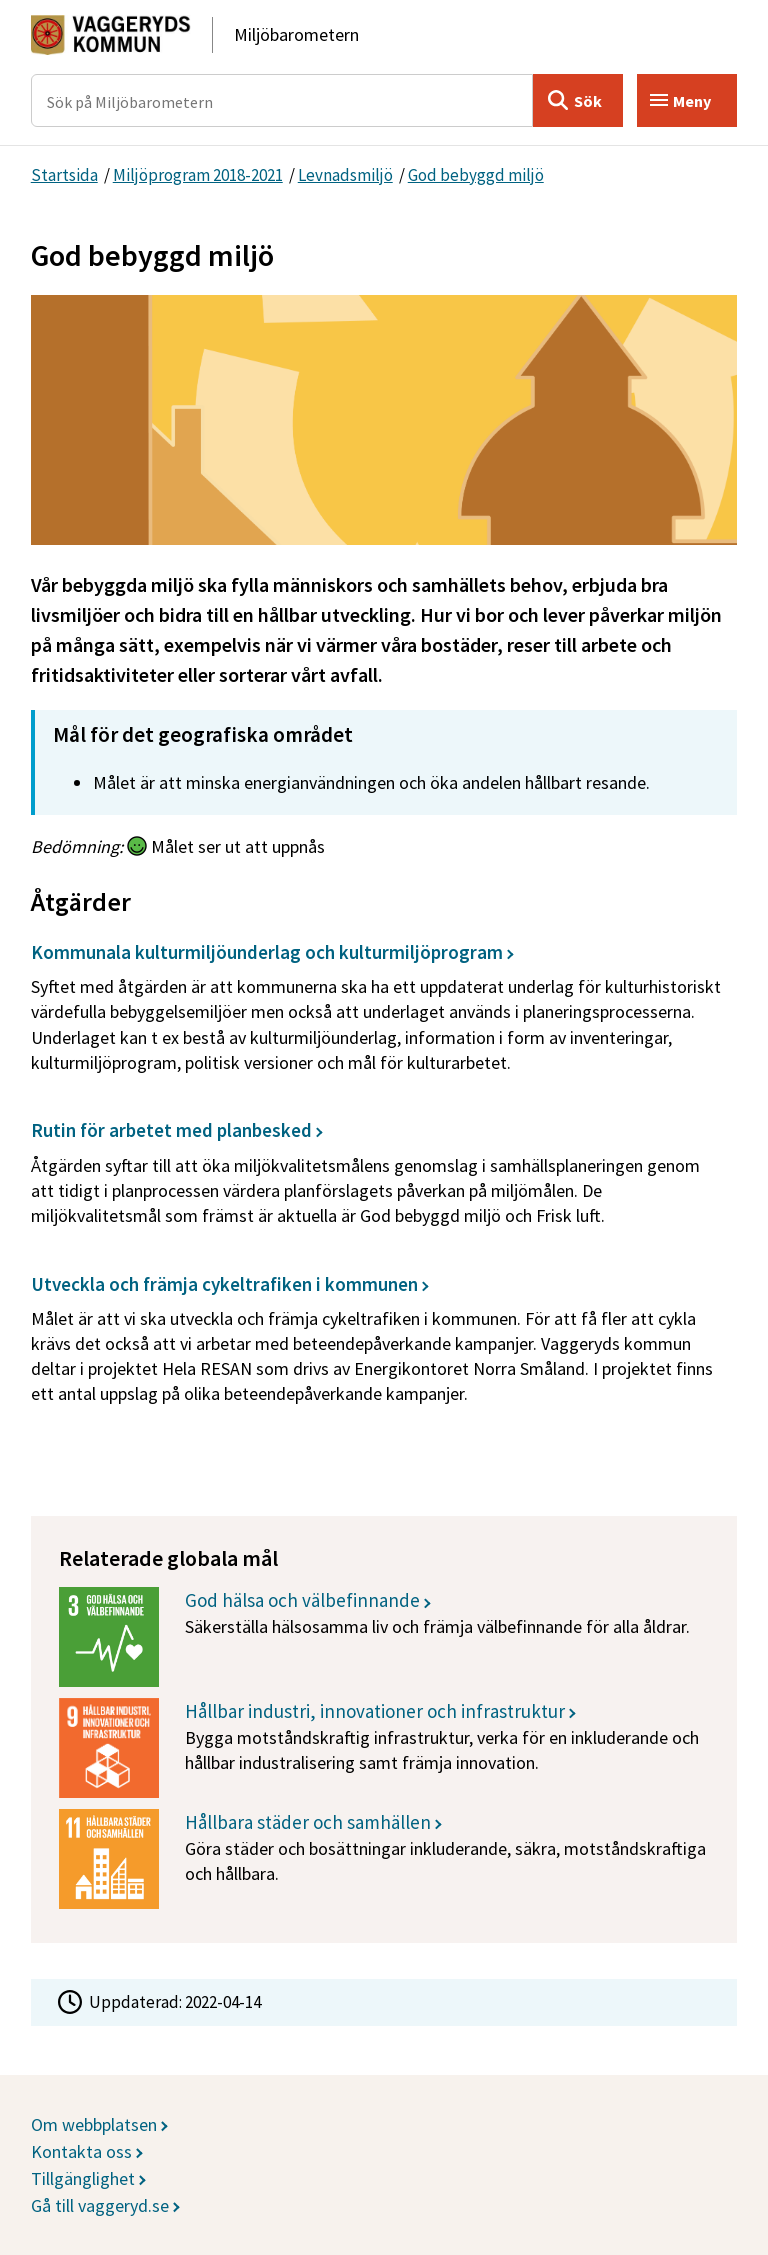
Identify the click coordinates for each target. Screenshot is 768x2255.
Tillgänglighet (83, 2178)
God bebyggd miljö (476, 175)
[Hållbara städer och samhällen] (384, 1859)
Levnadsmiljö (345, 175)
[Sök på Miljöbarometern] (282, 100)
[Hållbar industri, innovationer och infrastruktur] (384, 1748)
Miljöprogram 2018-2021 (198, 175)
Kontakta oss (81, 2151)
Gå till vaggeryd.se (100, 2205)
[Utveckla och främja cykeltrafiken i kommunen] (378, 1346)
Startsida (64, 175)
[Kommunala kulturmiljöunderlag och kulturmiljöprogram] (378, 1015)
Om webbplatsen (94, 2124)
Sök (588, 101)
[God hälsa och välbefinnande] (384, 1637)
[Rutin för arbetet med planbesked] (378, 1180)
